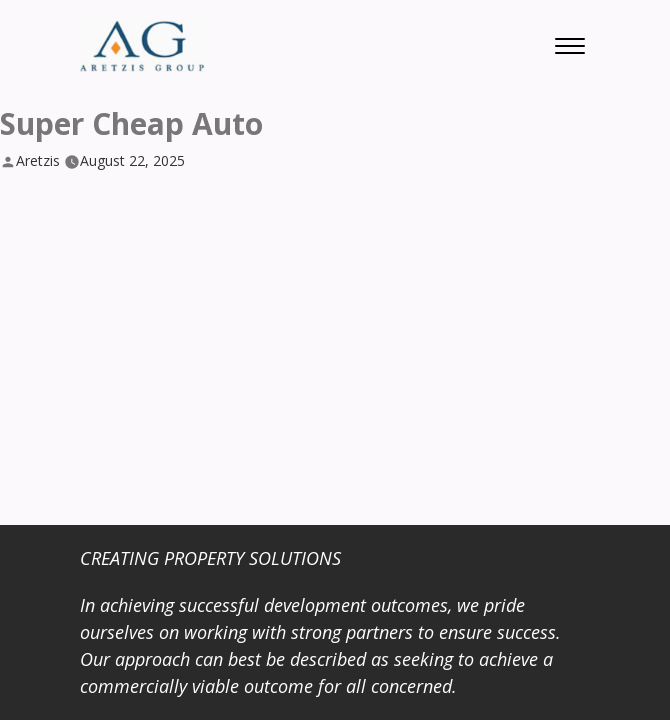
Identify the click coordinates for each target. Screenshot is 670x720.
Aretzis (38, 160)
